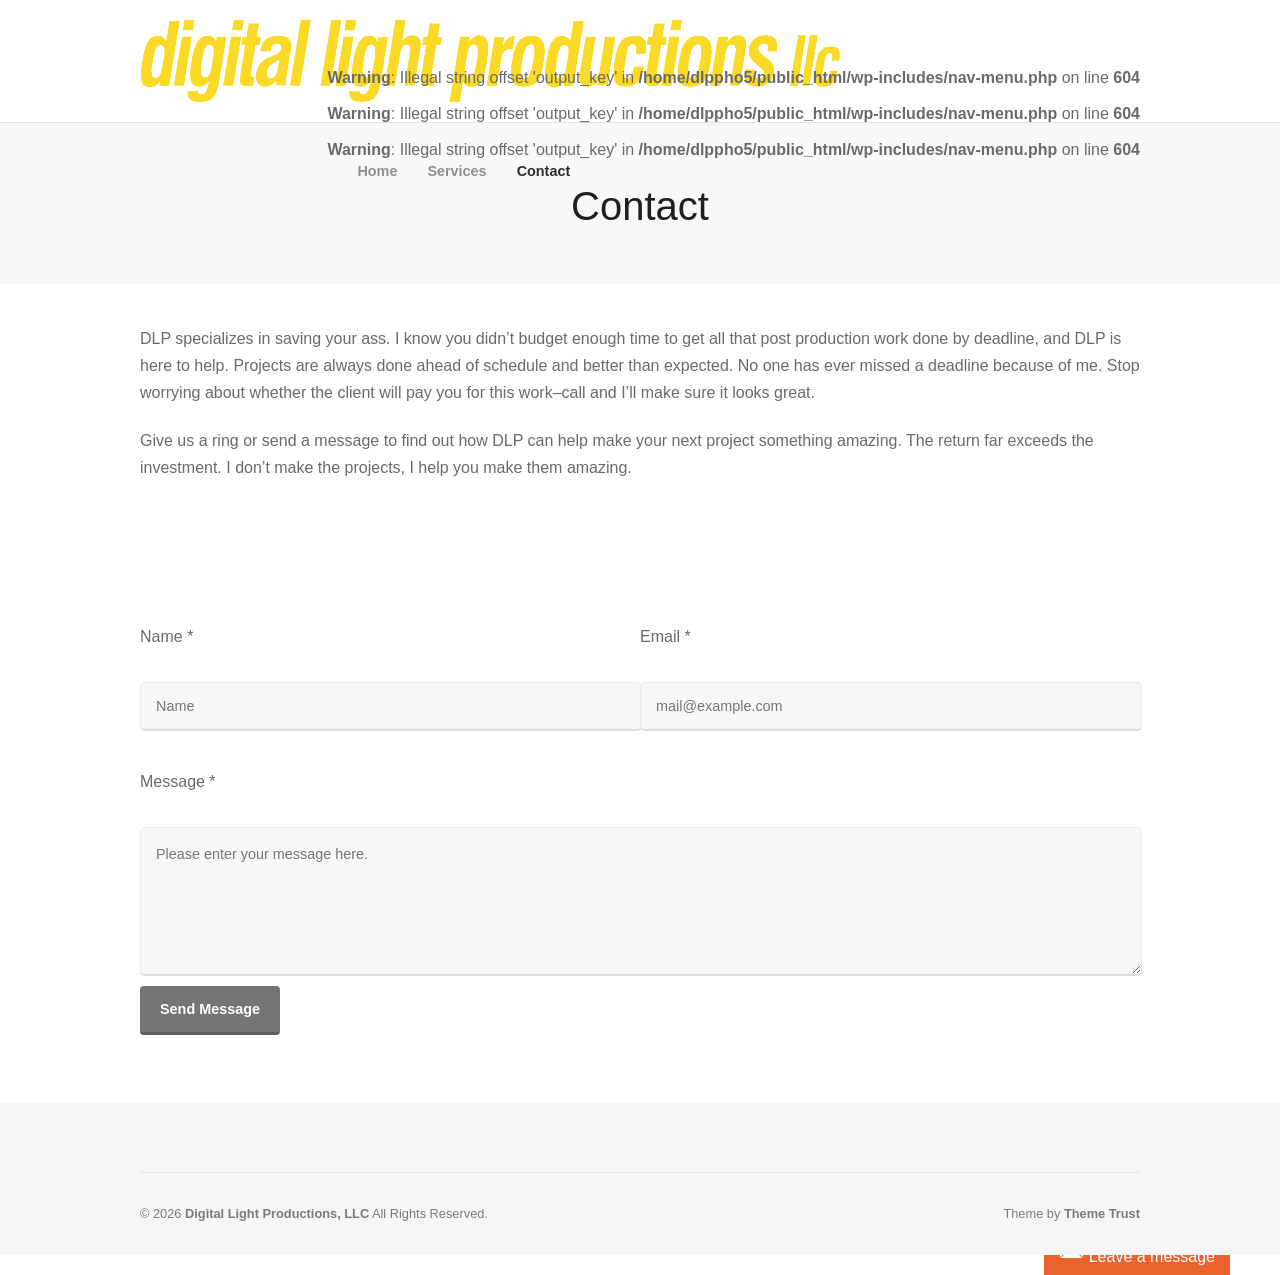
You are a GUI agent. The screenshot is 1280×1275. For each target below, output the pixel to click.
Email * (665, 636)
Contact (544, 171)
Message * (178, 781)
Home (377, 171)
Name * (166, 636)
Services (456, 171)
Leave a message (1137, 1254)
